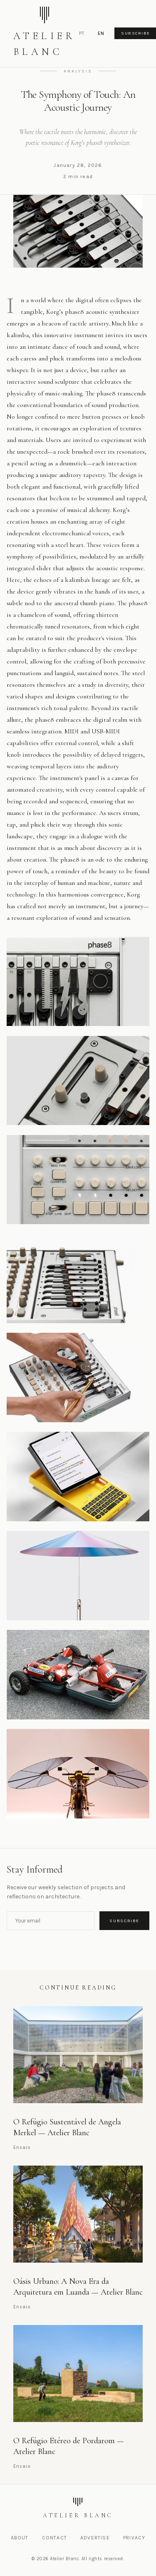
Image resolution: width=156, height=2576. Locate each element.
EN (101, 33)
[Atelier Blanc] (78, 2509)
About (20, 2538)
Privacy (134, 2538)
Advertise (95, 2538)
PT (81, 33)
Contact (54, 2538)
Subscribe (124, 1920)
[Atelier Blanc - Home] (44, 33)
